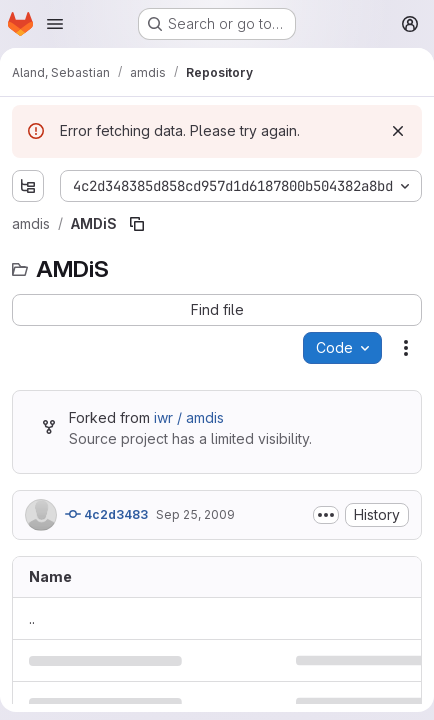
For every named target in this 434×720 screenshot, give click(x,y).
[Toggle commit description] (326, 515)
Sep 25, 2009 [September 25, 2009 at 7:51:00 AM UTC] (195, 514)
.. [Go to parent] (32, 618)
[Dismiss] (398, 131)
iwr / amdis (189, 417)
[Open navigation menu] (55, 24)
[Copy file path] (137, 224)
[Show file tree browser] (28, 186)
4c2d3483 (106, 514)
